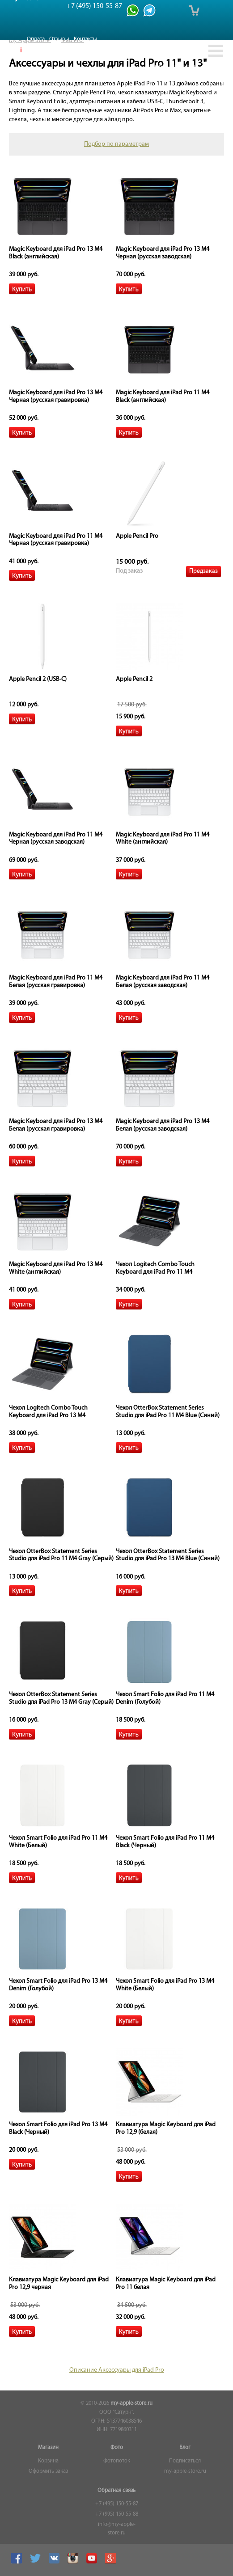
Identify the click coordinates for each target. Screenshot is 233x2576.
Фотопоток (116, 2461)
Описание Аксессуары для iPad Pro (116, 2370)
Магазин (48, 2447)
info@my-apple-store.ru (117, 2529)
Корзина (48, 2461)
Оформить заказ (48, 2471)
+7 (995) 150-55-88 (116, 2514)
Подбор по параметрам (116, 144)
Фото (116, 2447)
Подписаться (185, 2461)
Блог (185, 2447)
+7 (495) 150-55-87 (116, 2504)
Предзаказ (203, 571)
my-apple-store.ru (131, 2403)
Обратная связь (116, 2490)
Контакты (85, 39)
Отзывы (59, 39)
